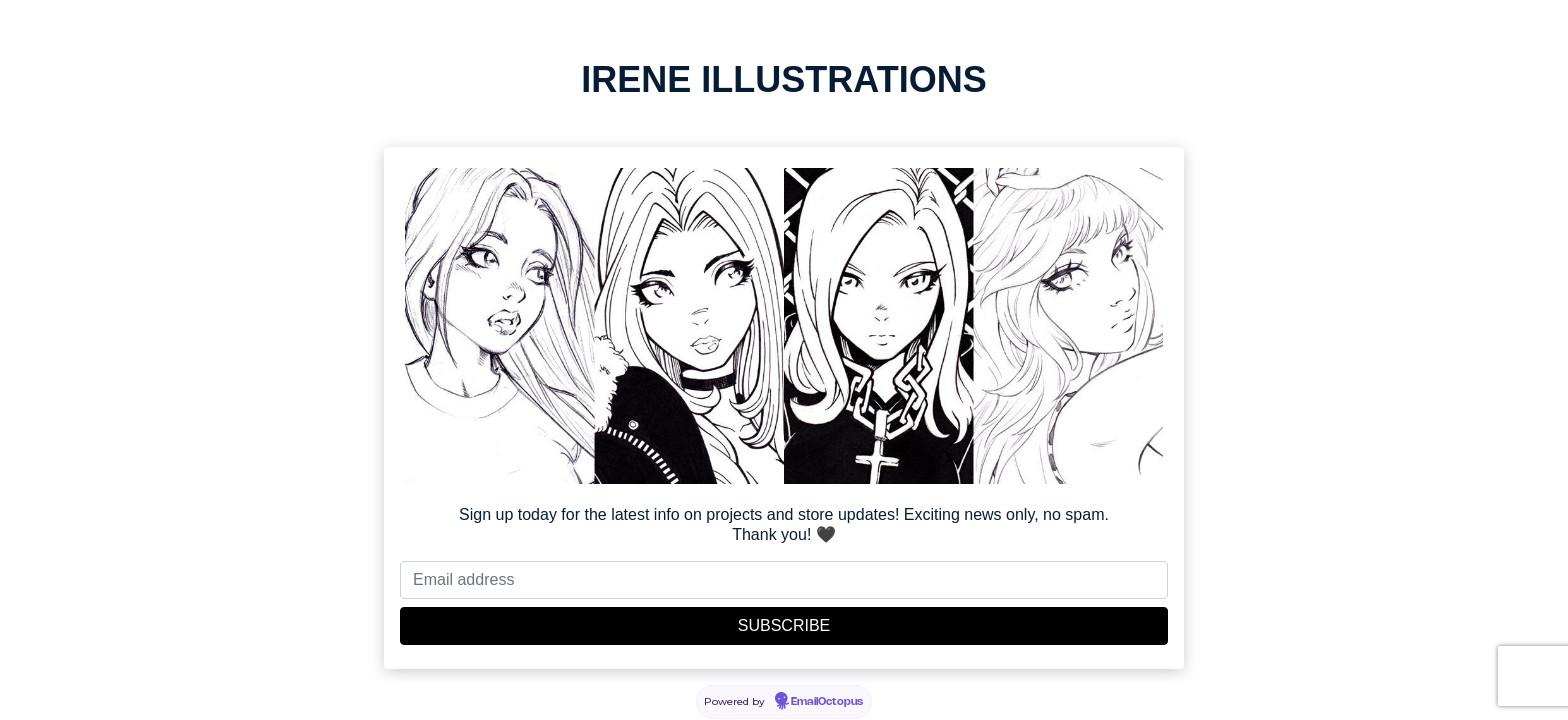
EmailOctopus (827, 702)
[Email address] (784, 580)
